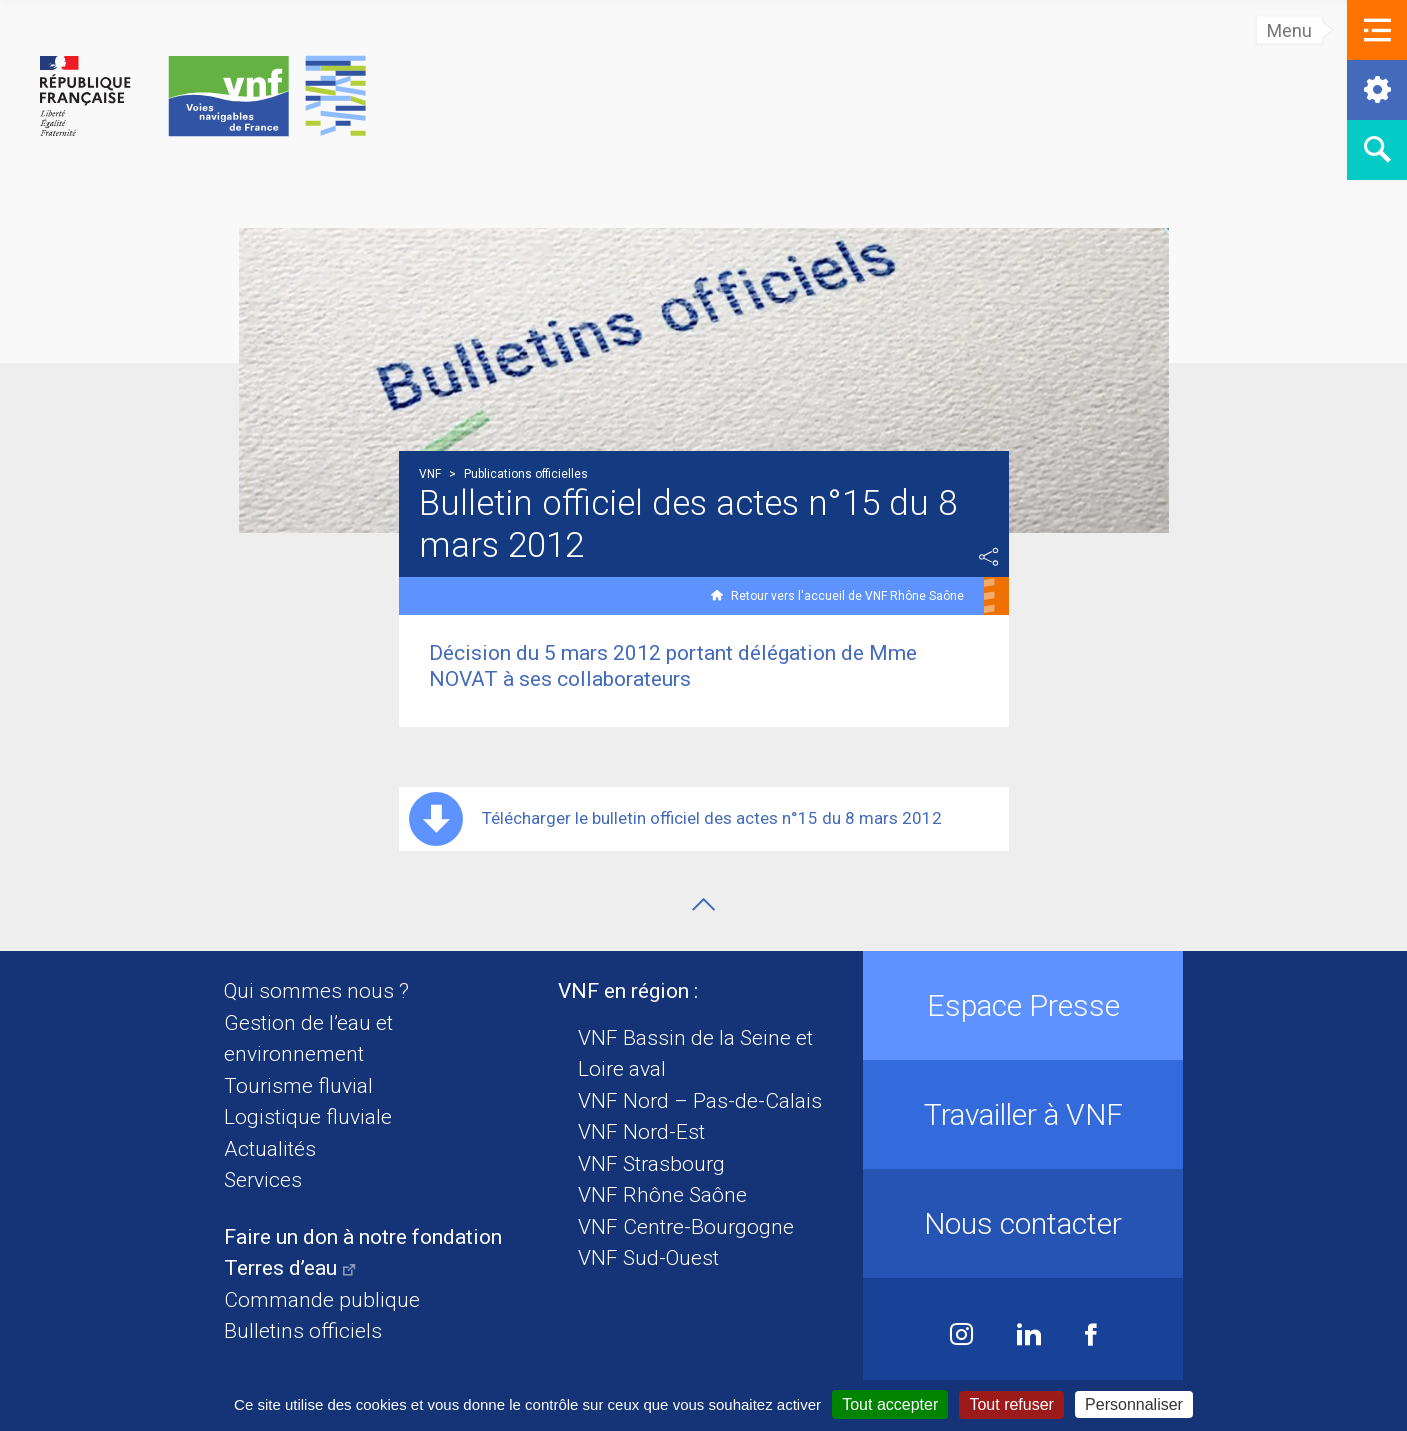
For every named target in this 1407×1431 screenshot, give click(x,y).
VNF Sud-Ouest (648, 1258)
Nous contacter (1023, 1223)
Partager (989, 557)
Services (263, 1180)
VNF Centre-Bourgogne (686, 1227)
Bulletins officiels (303, 1331)
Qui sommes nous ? (316, 991)
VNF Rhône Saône (662, 1195)
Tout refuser (1011, 1404)
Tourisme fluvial (298, 1086)
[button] (1377, 30)
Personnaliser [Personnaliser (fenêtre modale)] (1134, 1404)
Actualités (270, 1149)
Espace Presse (1023, 1005)
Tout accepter (890, 1404)
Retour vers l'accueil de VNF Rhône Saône (847, 596)
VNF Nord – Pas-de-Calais (700, 1101)
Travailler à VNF (1023, 1114)
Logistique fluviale (308, 1117)
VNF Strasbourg (651, 1164)
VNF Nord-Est (641, 1132)
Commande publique (322, 1300)
